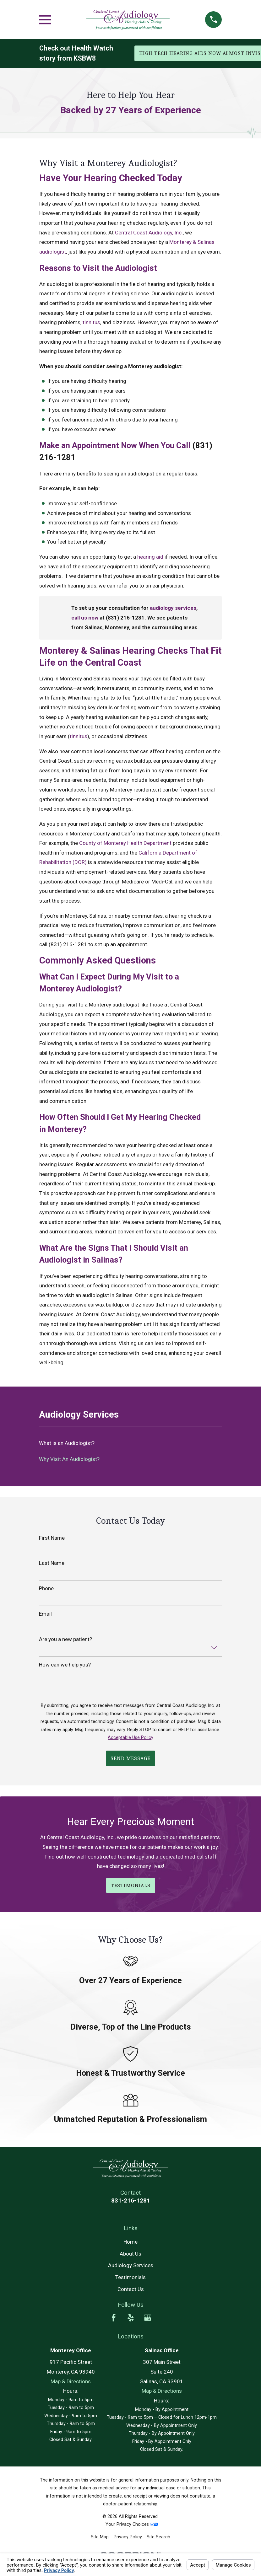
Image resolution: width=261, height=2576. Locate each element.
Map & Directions (71, 2381)
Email (45, 1614)
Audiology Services (130, 2265)
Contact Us (130, 2289)
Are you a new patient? (65, 1639)
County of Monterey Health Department (125, 843)
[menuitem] (100, 2537)
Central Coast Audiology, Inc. (149, 232)
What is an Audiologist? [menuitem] (67, 1443)
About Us (130, 2254)
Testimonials (130, 2277)
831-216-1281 (130, 2200)
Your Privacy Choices (132, 2524)
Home (130, 2242)
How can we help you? (65, 1664)
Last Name (51, 1563)
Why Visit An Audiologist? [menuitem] (69, 1459)
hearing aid (150, 557)
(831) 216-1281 (68, 944)
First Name (52, 1538)
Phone (46, 1588)
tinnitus (91, 322)
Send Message (130, 1758)
